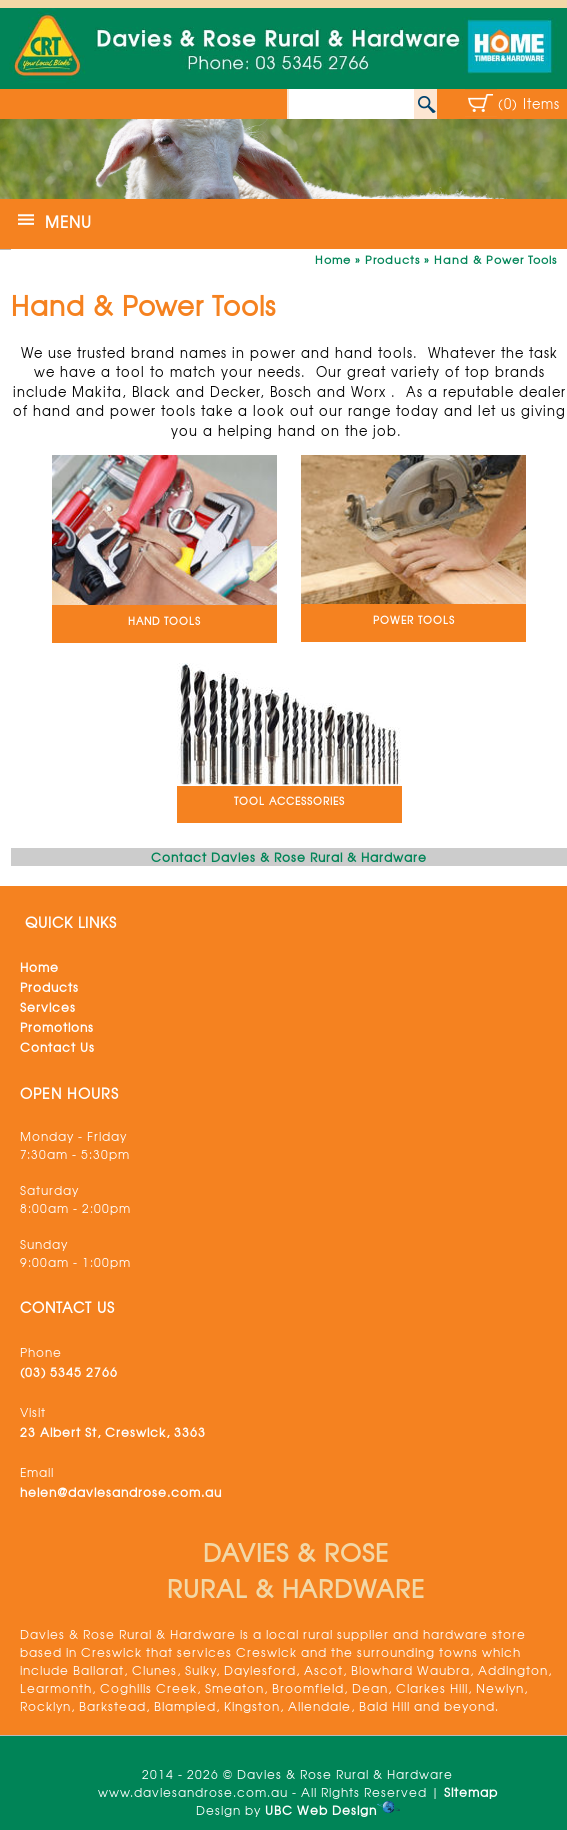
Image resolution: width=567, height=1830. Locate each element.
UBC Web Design (321, 1810)
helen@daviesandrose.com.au (121, 1492)
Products (392, 259)
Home (333, 259)
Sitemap (471, 1792)
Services (48, 1007)
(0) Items (529, 103)
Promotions (57, 1027)
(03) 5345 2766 (69, 1372)
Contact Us (57, 1047)
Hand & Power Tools (495, 259)
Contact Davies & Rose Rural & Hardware (289, 857)
